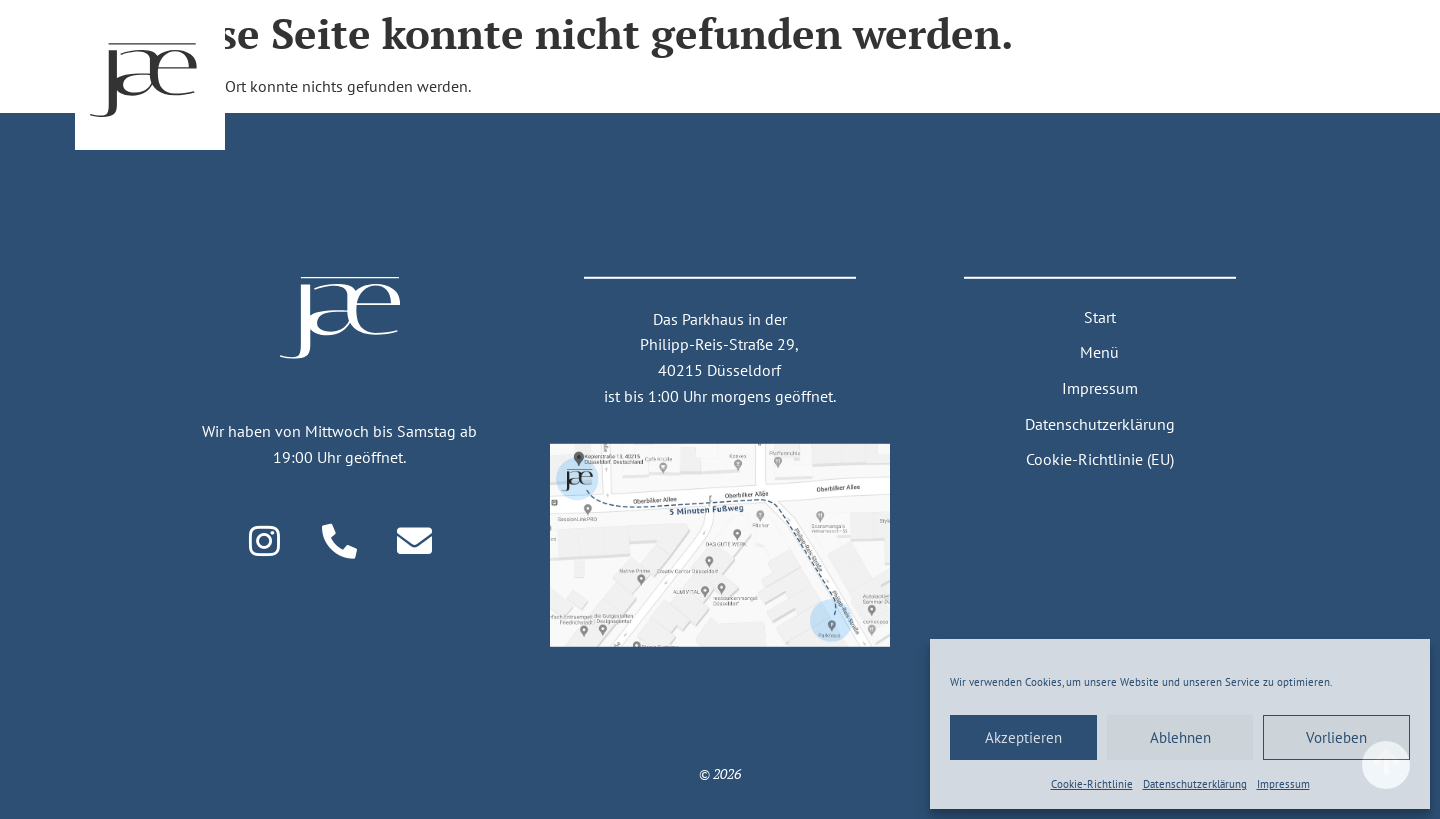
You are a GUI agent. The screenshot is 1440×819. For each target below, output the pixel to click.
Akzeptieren (1023, 737)
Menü (1099, 352)
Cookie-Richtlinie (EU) (1100, 459)
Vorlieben (1336, 737)
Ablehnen (1180, 737)
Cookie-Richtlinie (1092, 784)
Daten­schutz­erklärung (1195, 784)
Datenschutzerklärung (1100, 423)
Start (1100, 317)
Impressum (1283, 784)
